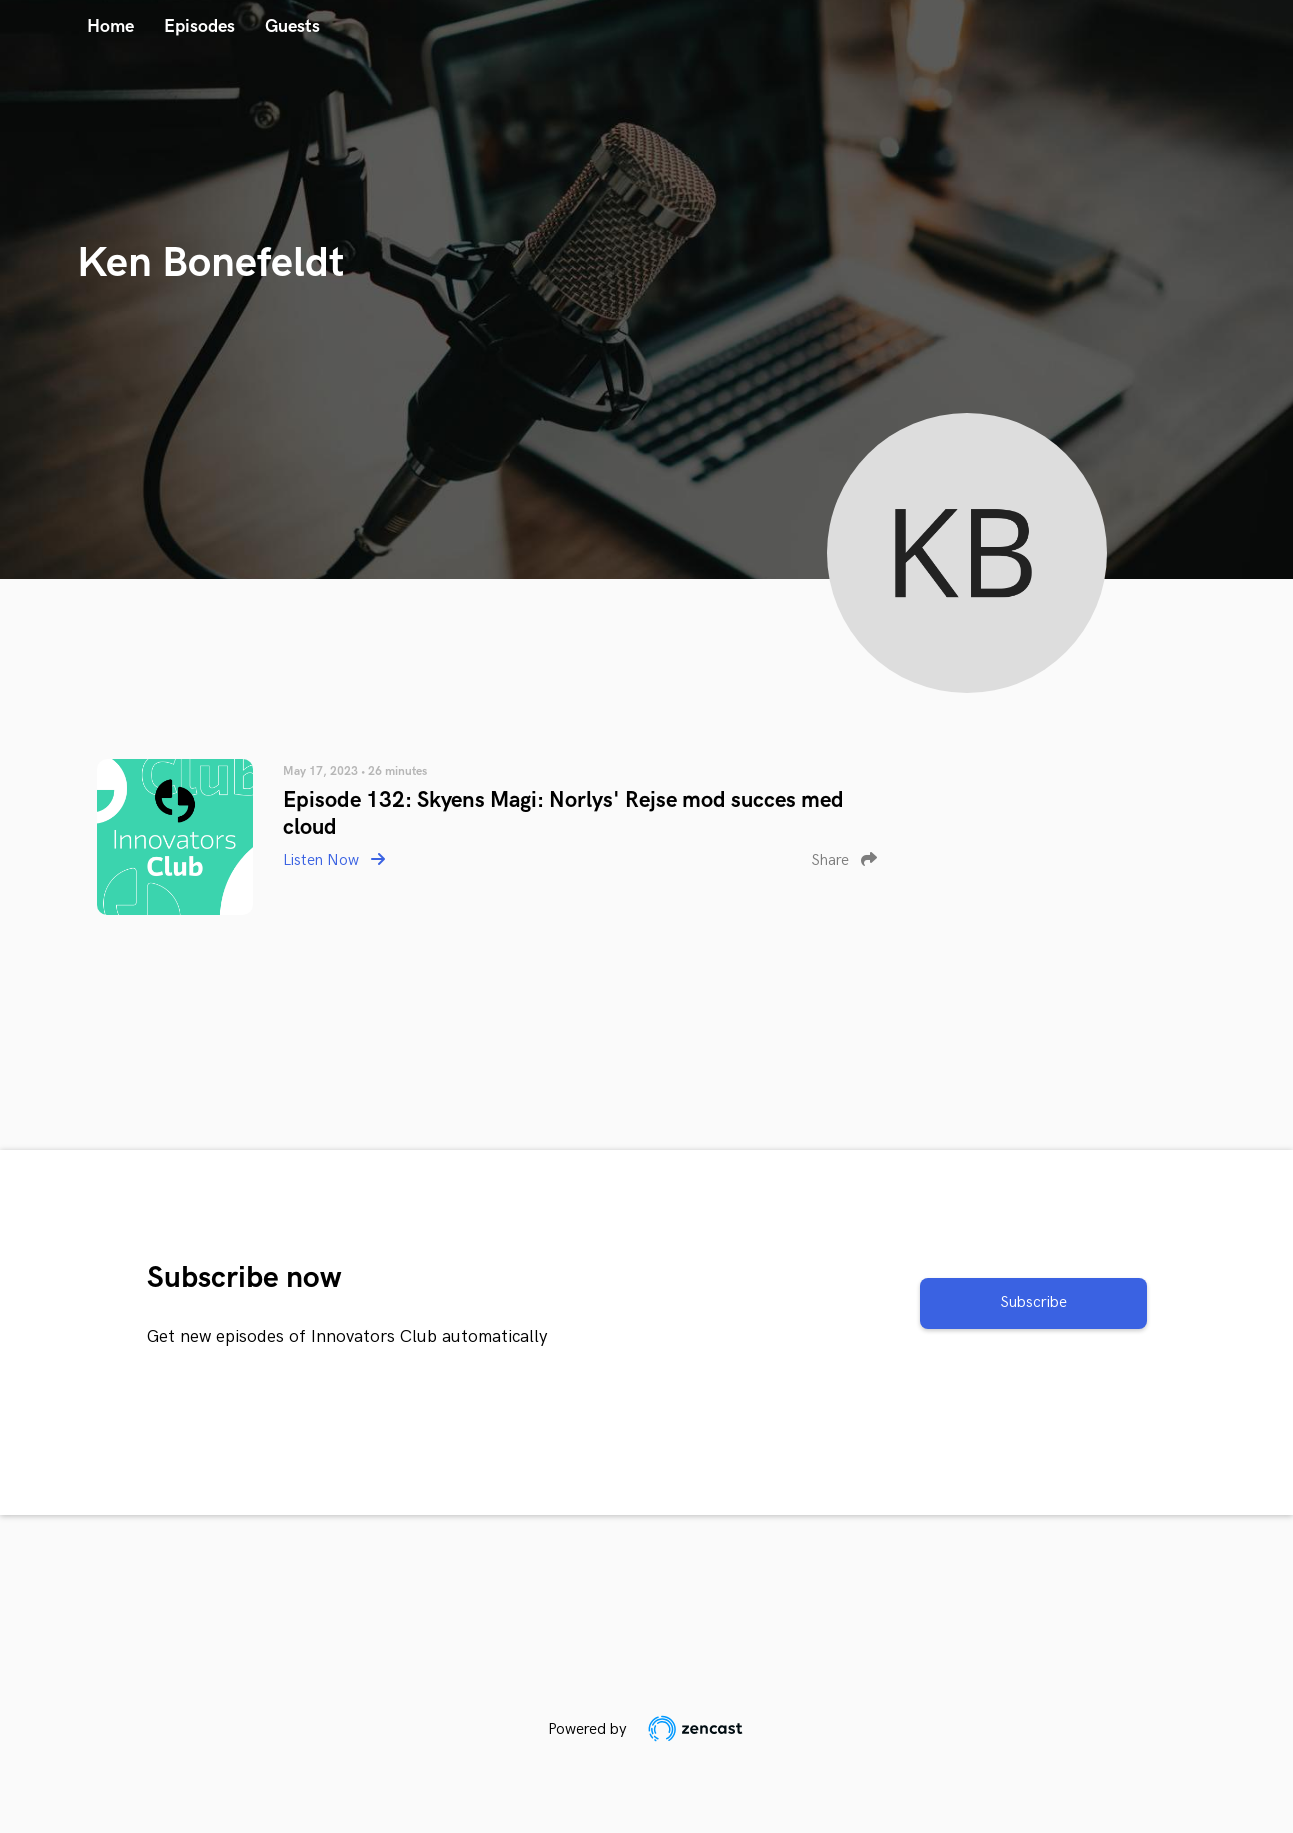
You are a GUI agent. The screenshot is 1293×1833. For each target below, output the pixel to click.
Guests (292, 26)
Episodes (199, 26)
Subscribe (1033, 1302)
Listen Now (334, 860)
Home (110, 26)
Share (844, 860)
